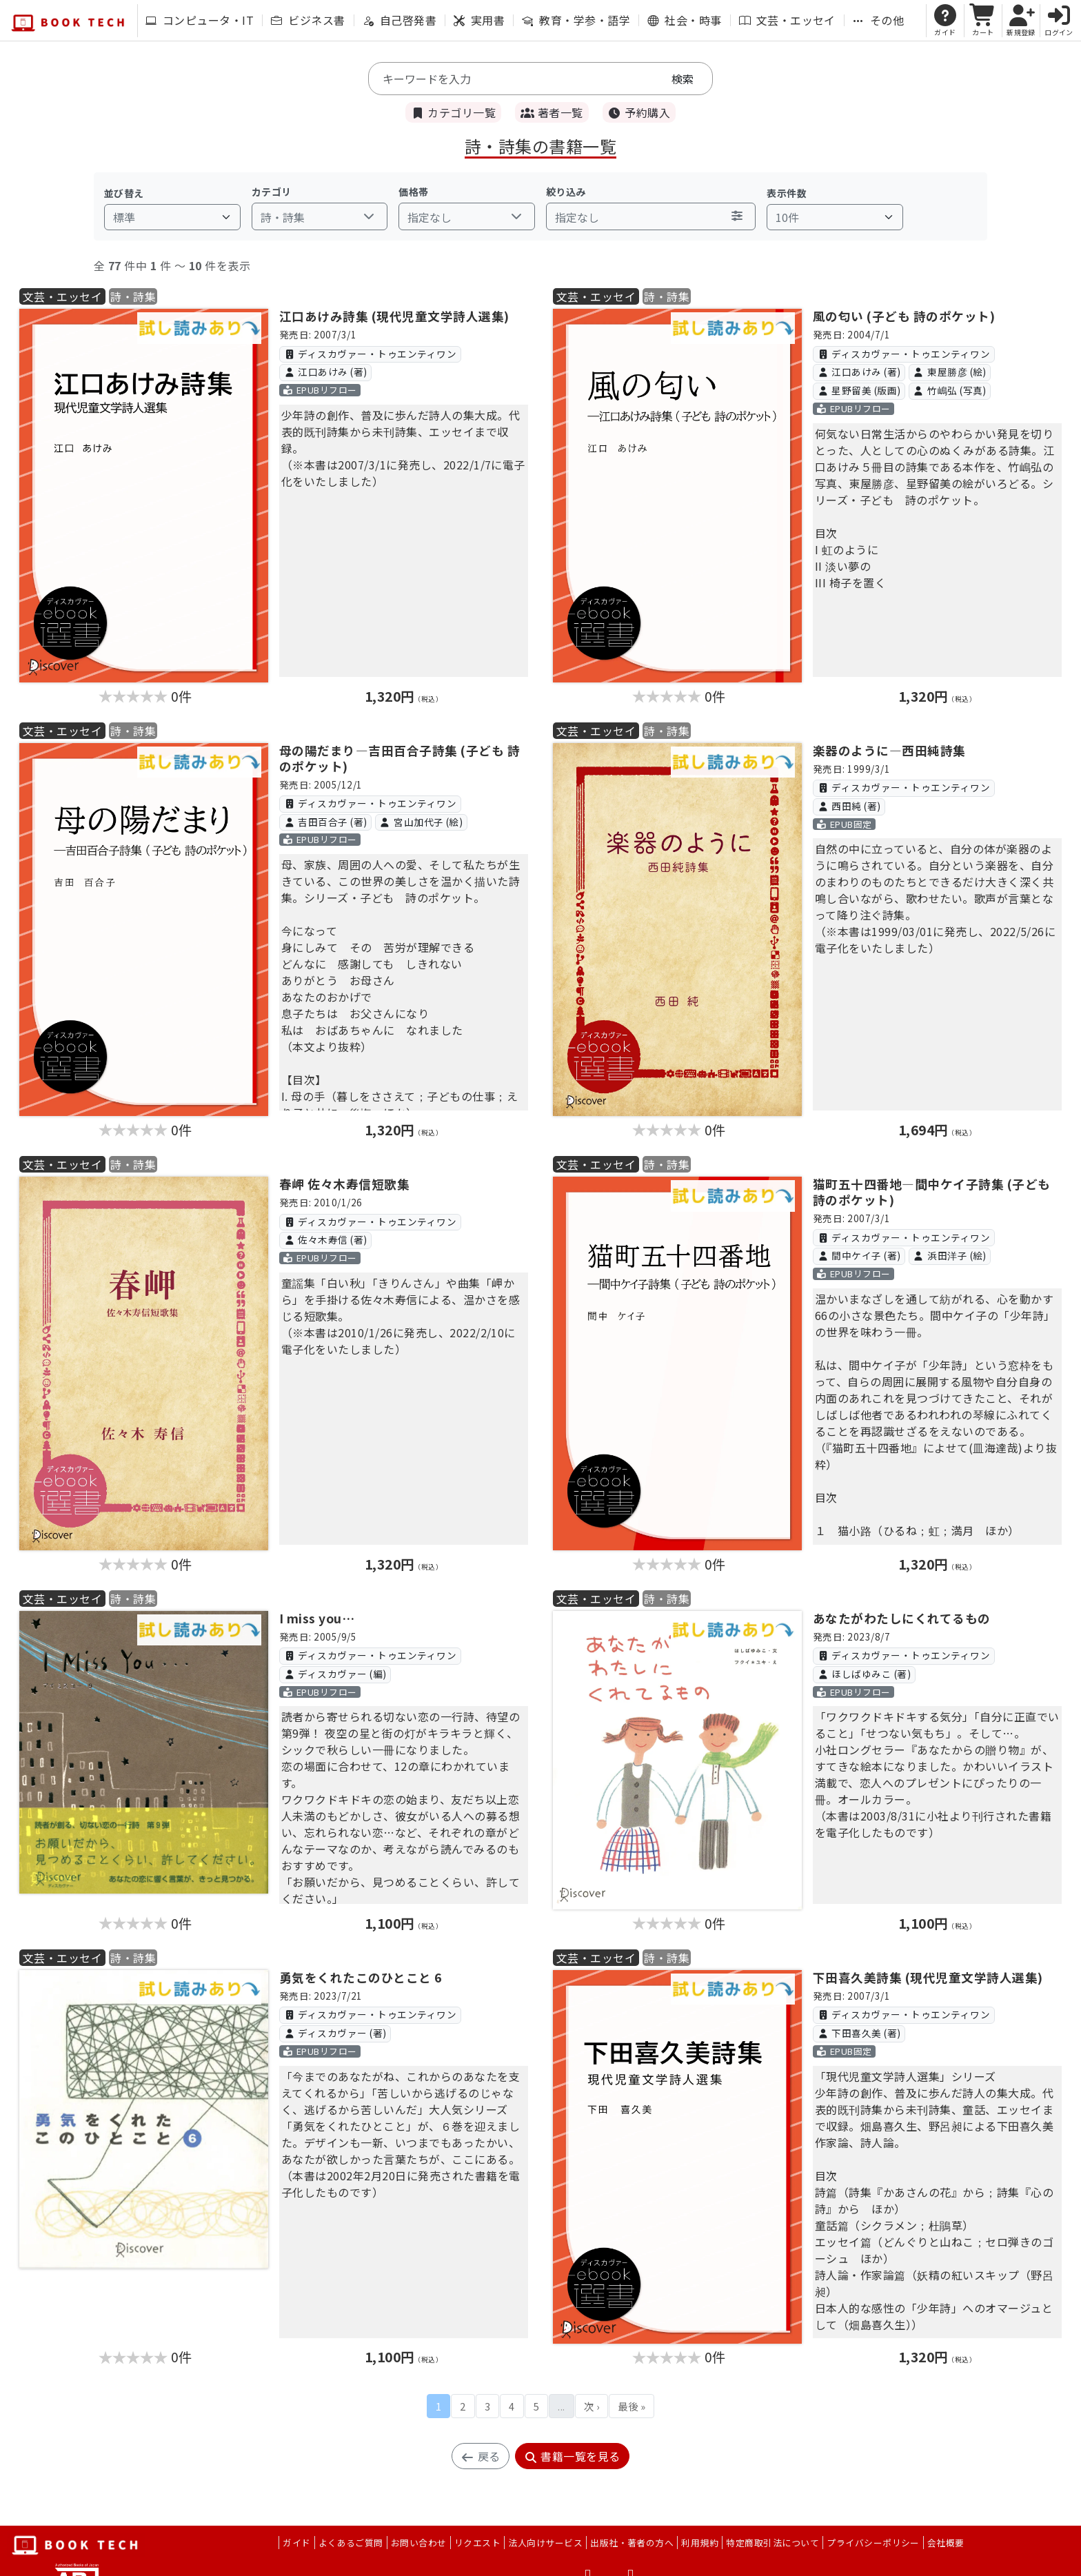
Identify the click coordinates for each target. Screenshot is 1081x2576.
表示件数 (787, 193)
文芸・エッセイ (787, 20)
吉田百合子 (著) (325, 822)
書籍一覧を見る (572, 2456)
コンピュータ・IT (199, 20)
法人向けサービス (545, 2542)
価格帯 (413, 192)
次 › (591, 2406)
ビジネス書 (308, 20)
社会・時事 (684, 20)
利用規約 (699, 2542)
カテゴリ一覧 (453, 112)
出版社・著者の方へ (632, 2542)
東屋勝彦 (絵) (950, 371)
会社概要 (945, 2542)
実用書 (479, 20)
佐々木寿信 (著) (325, 1239)
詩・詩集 (133, 296)
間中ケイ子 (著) (858, 1255)
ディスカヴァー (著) (334, 2033)
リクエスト (477, 2542)
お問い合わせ (419, 2542)
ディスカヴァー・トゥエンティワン (369, 354)
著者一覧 (552, 112)
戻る (480, 2456)
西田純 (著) (848, 806)
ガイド (296, 2542)
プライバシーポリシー (873, 2542)
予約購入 (639, 112)
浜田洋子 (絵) (950, 1255)
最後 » (631, 2406)
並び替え (124, 193)
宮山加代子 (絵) (421, 822)
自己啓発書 (399, 20)
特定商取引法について (772, 2542)
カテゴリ (272, 192)
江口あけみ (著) (325, 371)
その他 (878, 20)
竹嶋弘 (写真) (950, 390)
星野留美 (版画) (858, 390)
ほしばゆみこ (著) (864, 1674)
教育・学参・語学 (576, 20)
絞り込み (566, 192)
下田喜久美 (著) (858, 2033)
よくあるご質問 (351, 2542)
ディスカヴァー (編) (334, 1674)
